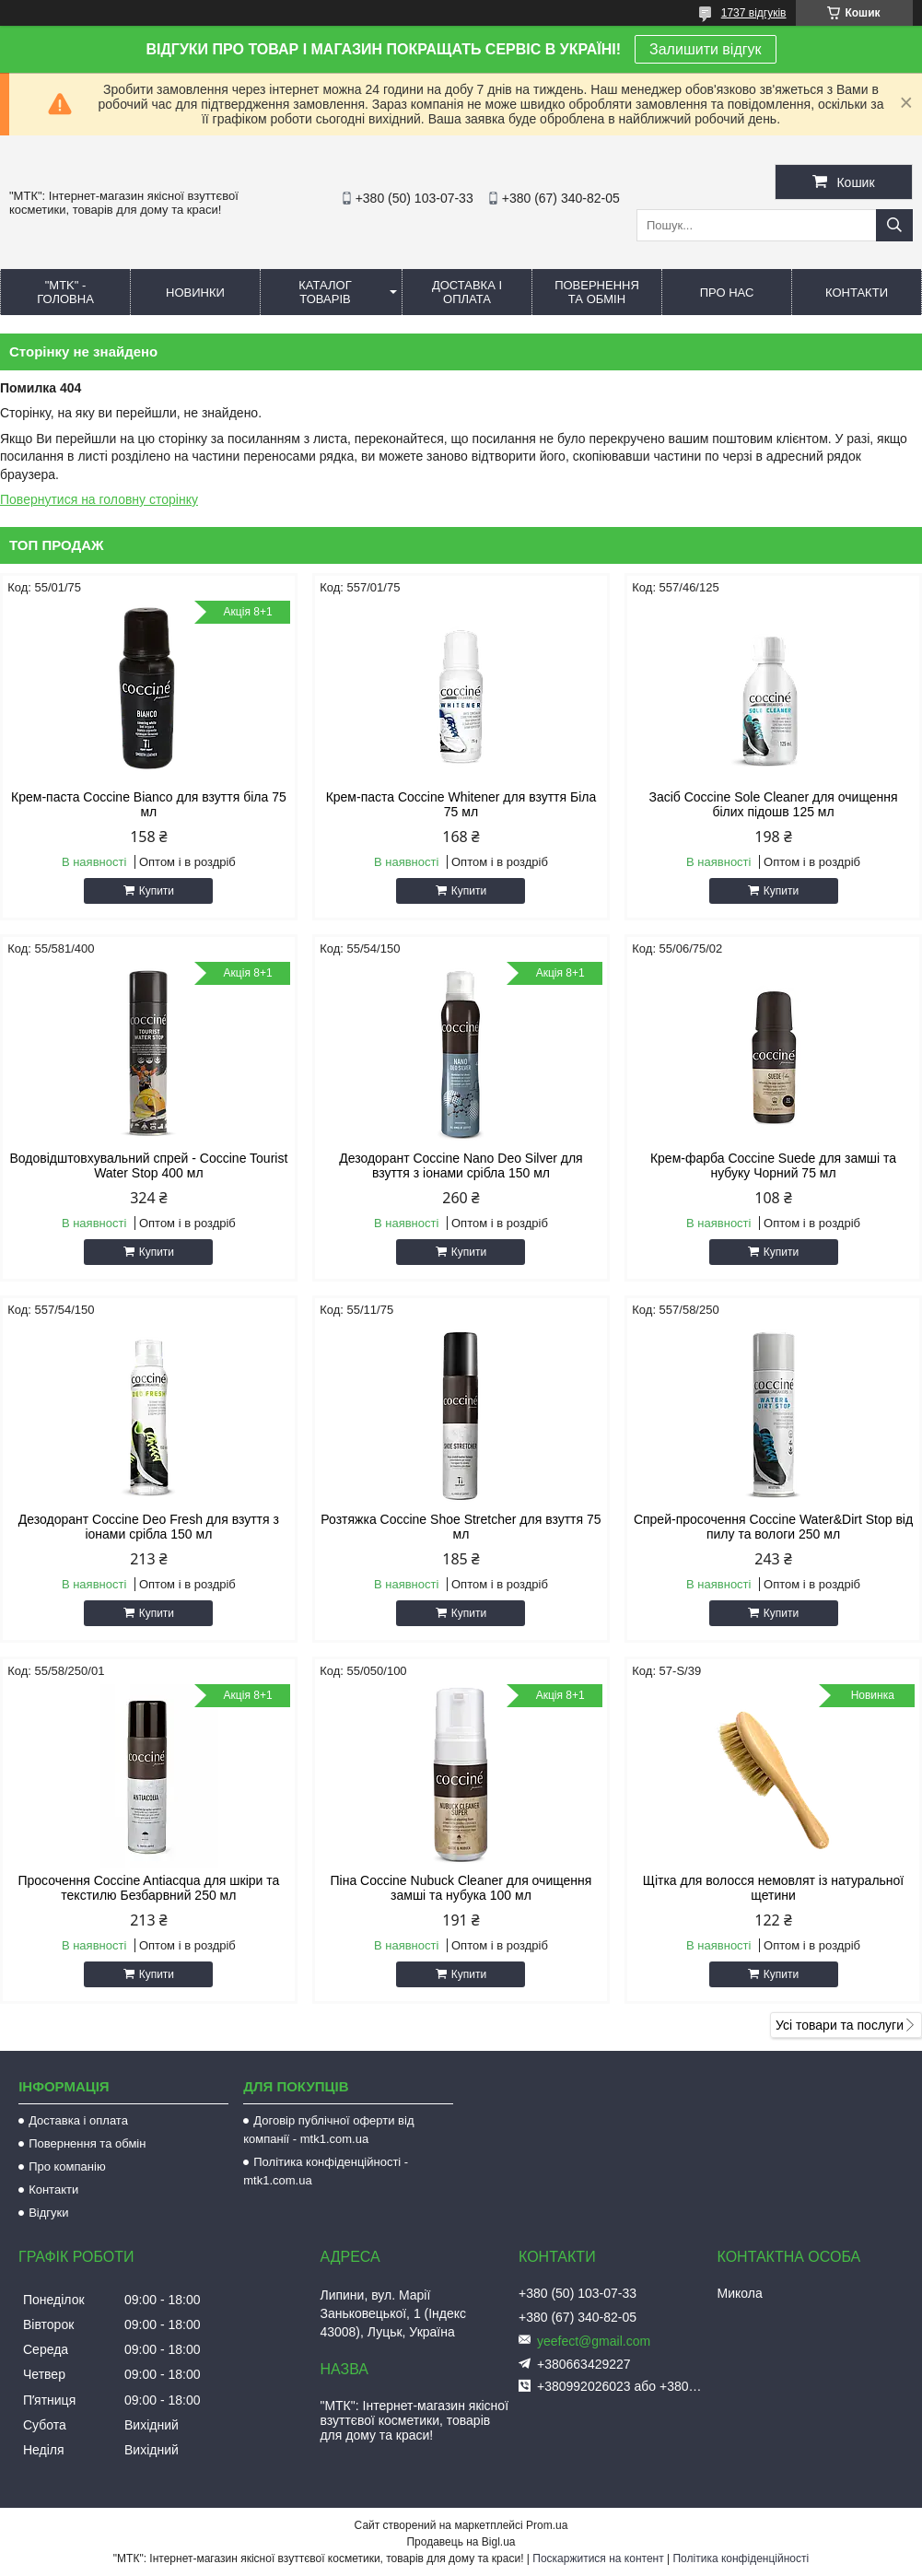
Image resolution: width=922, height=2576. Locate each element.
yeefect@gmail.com (593, 2341)
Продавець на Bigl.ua (460, 2541)
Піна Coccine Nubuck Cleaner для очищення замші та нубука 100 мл (460, 1888)
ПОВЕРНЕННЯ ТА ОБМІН (596, 292)
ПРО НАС (727, 292)
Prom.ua (546, 2525)
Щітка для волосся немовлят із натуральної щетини (773, 1888)
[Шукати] (894, 225)
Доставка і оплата (78, 2120)
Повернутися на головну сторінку (99, 499)
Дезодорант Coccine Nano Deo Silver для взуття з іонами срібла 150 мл (460, 1165)
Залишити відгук (705, 49)
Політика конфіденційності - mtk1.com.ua (325, 2171)
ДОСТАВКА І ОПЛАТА (467, 292)
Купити (156, 890)
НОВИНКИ (195, 292)
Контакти (53, 2189)
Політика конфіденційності (740, 2558)
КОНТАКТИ (856, 292)
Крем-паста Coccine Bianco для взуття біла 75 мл (148, 804)
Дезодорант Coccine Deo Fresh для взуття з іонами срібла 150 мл (148, 1526)
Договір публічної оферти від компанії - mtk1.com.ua (328, 2129)
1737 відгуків (754, 12)
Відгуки (48, 2212)
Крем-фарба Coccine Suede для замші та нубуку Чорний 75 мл (773, 1165)
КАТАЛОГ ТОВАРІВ (324, 292)
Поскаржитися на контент (597, 2558)
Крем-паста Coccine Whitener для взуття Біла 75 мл (461, 804)
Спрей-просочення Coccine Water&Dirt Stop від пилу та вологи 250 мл (773, 1526)
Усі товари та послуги (840, 2025)
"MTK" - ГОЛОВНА (65, 292)
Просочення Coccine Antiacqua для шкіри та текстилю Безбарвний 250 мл (148, 1888)
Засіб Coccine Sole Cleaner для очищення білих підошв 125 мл (772, 804)
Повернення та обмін (87, 2143)
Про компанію (67, 2166)
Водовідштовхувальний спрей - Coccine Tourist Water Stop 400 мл (148, 1165)
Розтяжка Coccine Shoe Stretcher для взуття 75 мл (461, 1526)
